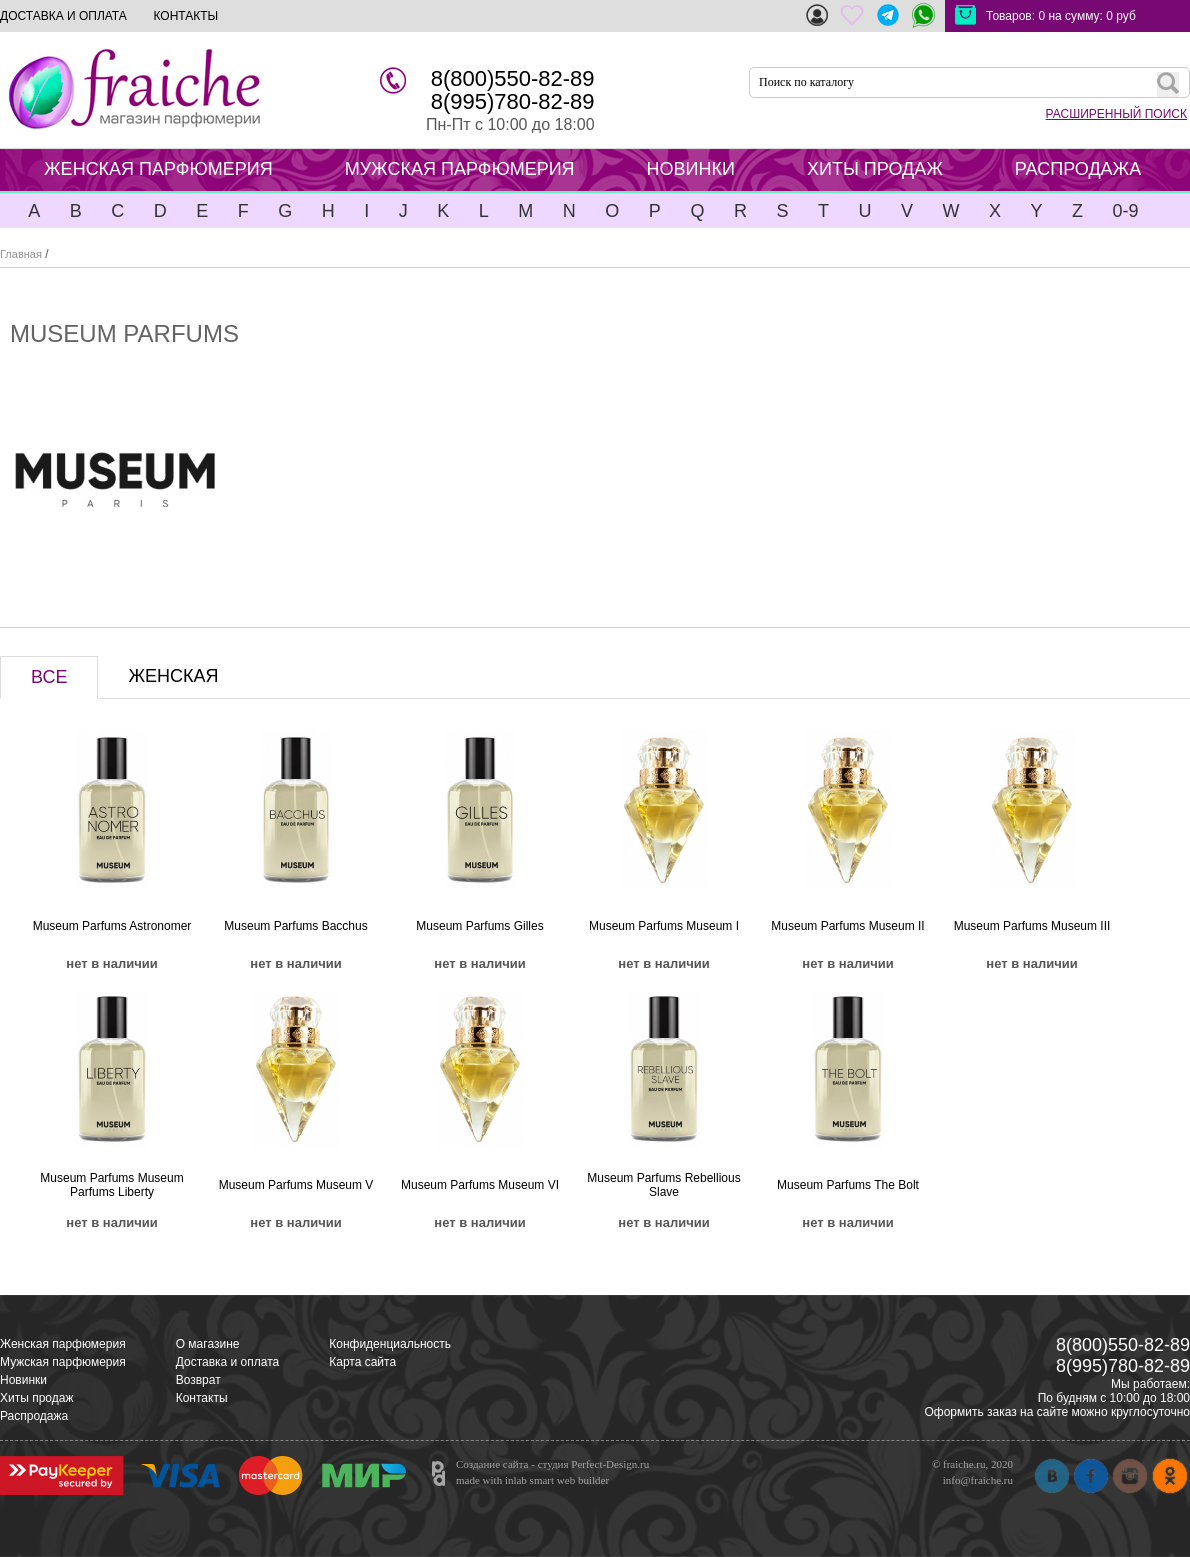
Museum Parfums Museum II (847, 926)
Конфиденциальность (390, 1344)
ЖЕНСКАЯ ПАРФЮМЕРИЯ (158, 169)
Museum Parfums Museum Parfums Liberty (111, 1185)
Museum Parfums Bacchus (295, 926)
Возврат (198, 1380)
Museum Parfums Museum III (1032, 926)
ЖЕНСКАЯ (173, 676)
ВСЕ (49, 677)
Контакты (202, 1398)
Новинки (23, 1380)
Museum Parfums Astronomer (112, 926)
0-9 (1125, 211)
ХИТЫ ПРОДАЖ (875, 169)
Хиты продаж (36, 1398)
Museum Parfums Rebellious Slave (663, 1185)
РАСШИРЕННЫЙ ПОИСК (1116, 114)
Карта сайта (362, 1362)
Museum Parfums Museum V (296, 1185)
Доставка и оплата (228, 1362)
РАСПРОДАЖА (1078, 169)
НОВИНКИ (691, 169)
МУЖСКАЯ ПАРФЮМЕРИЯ (460, 169)
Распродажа (34, 1416)
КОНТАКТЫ (185, 16)
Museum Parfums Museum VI (480, 1185)
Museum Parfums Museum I (664, 926)
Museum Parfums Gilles (479, 926)
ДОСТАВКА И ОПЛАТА (63, 16)
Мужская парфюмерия (63, 1362)
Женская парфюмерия (63, 1344)
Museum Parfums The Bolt (848, 1185)
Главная (21, 254)
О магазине (208, 1344)
